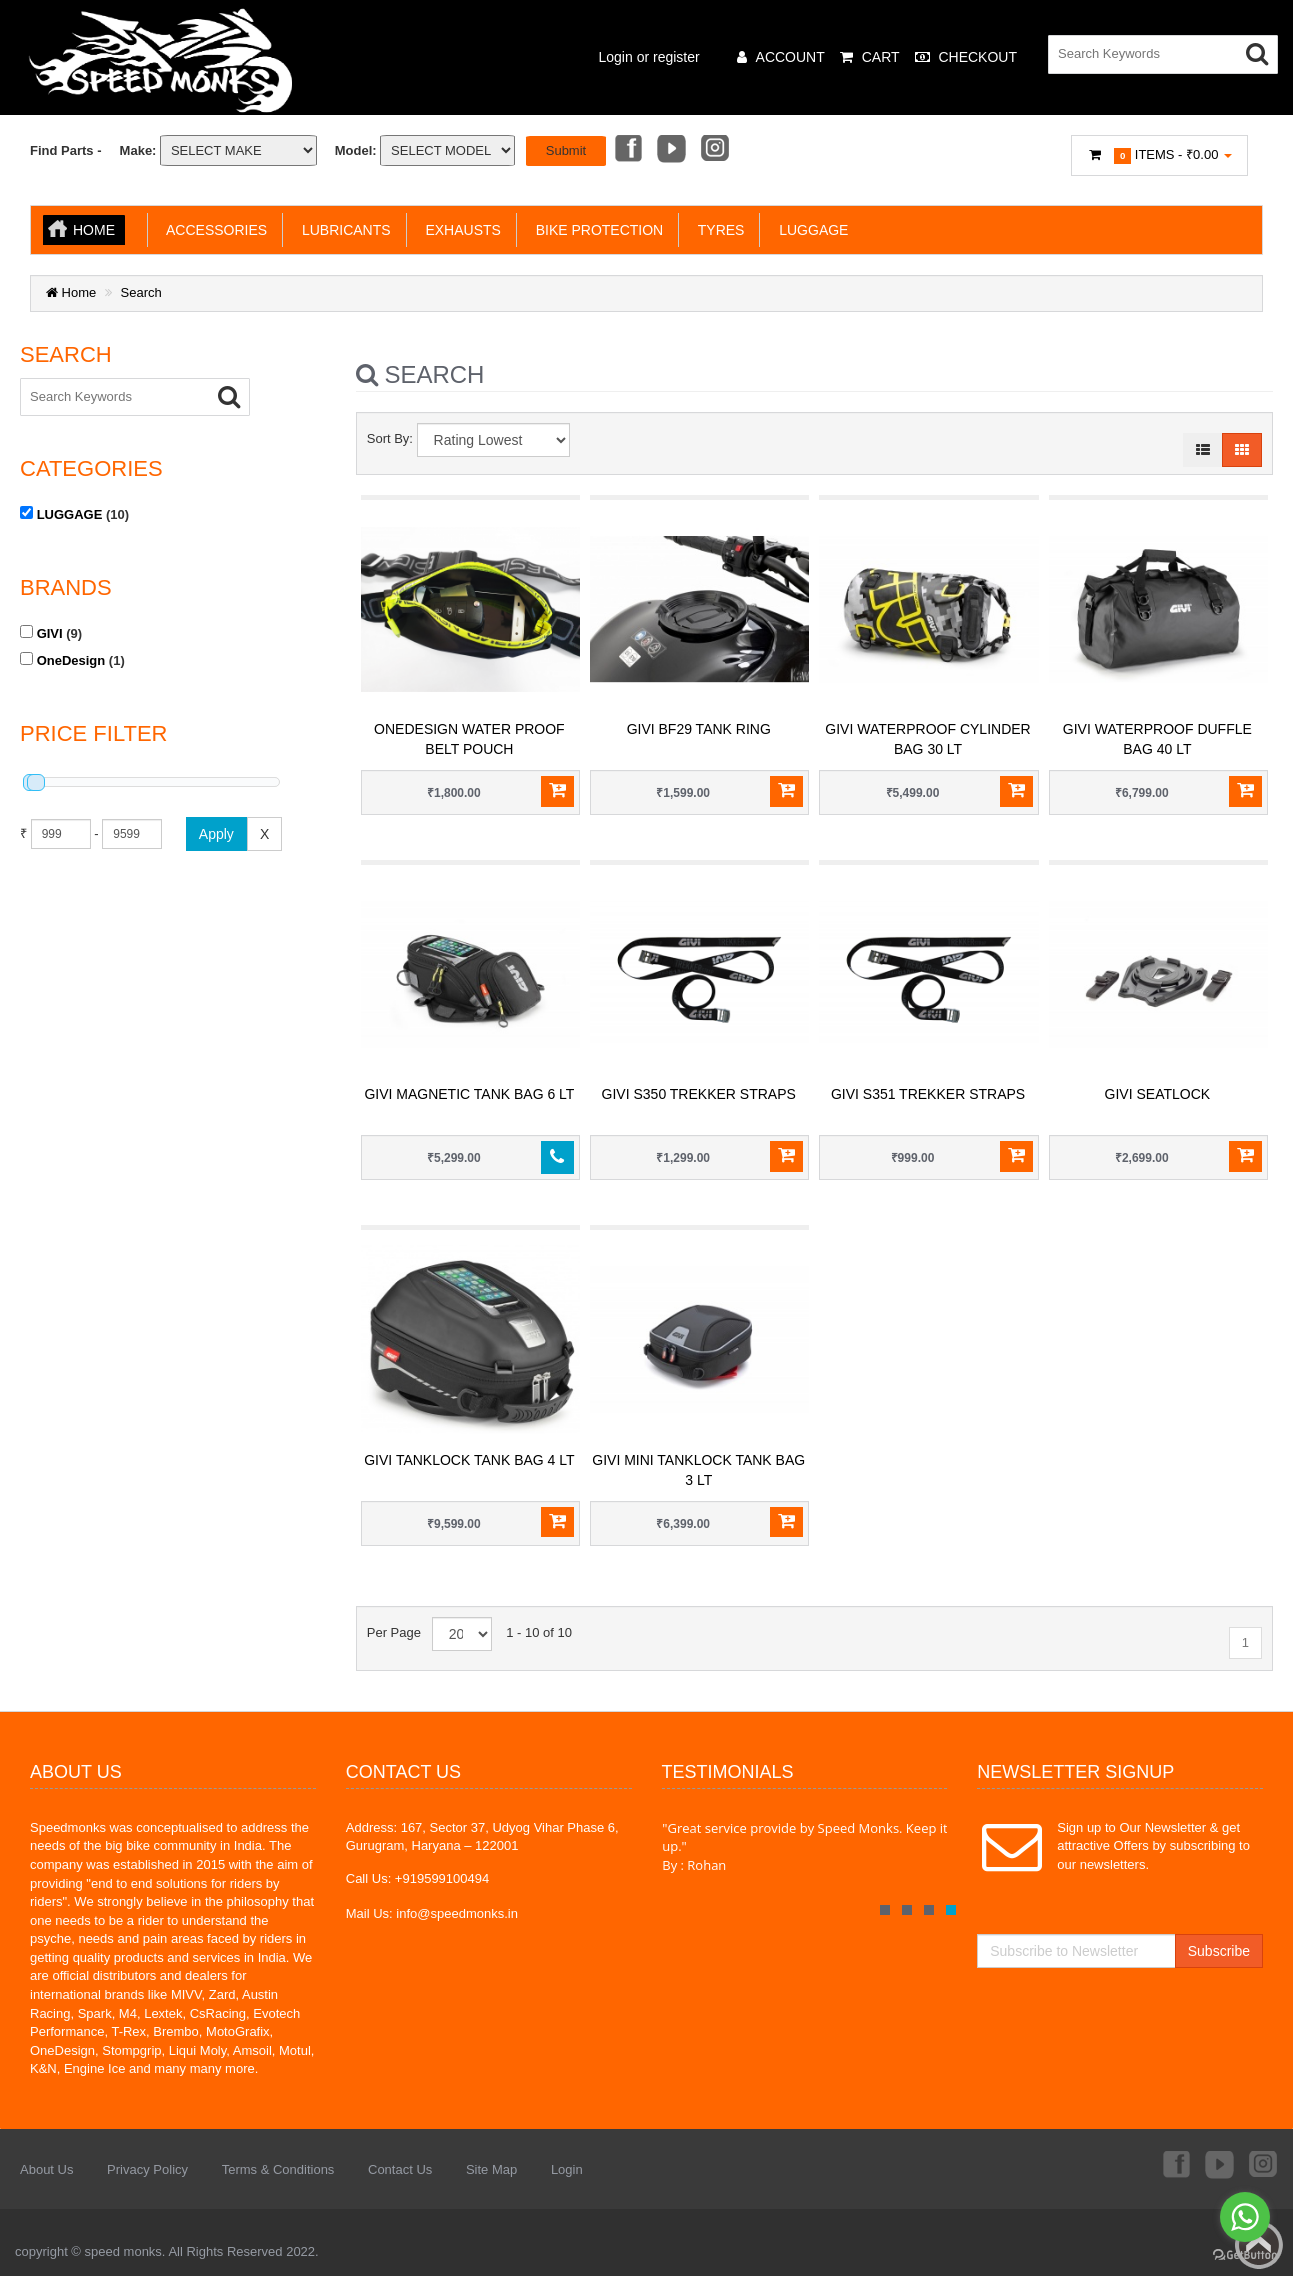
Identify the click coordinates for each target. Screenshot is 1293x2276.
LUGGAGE (809, 230)
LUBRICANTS (342, 230)
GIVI (50, 633)
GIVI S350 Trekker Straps (699, 1094)
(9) (51, 633)
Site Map (491, 2169)
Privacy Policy (147, 2169)
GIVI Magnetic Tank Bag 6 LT (469, 1094)
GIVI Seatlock (1158, 1094)
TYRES (717, 230)
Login (567, 2169)
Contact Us (400, 2169)
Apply (216, 834)
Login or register (649, 57)
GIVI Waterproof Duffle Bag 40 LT (1157, 739)
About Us (46, 2169)
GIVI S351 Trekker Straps (928, 1094)
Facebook (627, 150)
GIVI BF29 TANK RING (699, 729)
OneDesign (71, 660)
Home (94, 230)
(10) (74, 514)
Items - (1160, 155)
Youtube (671, 150)
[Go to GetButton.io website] (1245, 2255)
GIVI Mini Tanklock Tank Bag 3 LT (698, 1470)
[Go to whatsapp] (1245, 2217)
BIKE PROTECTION (595, 230)
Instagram (716, 150)
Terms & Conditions (278, 2169)
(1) (72, 660)
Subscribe (1219, 1951)
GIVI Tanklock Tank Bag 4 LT (469, 1460)
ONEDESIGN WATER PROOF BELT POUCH (469, 739)
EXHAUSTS (459, 230)
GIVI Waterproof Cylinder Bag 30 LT (927, 739)
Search (141, 292)
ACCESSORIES (213, 230)
